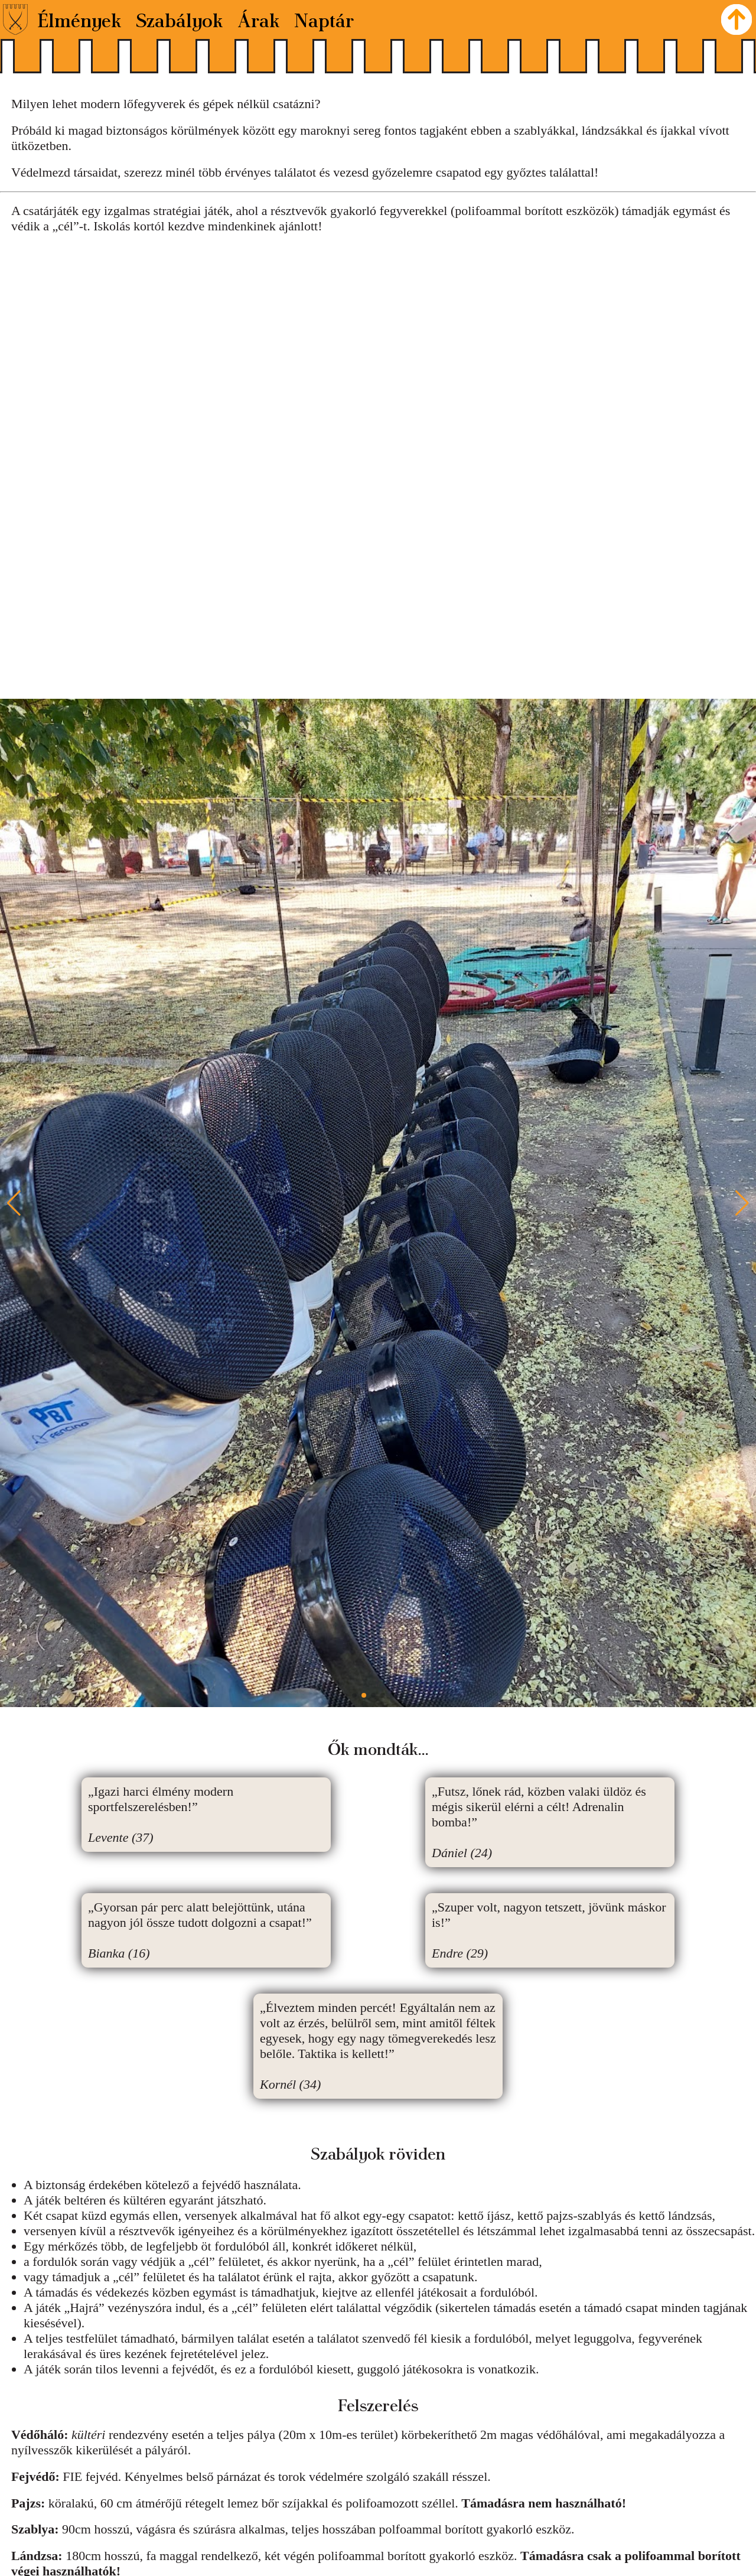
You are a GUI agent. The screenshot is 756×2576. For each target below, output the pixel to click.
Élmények (80, 19)
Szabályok (179, 19)
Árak (258, 19)
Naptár (324, 19)
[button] (742, 1203)
